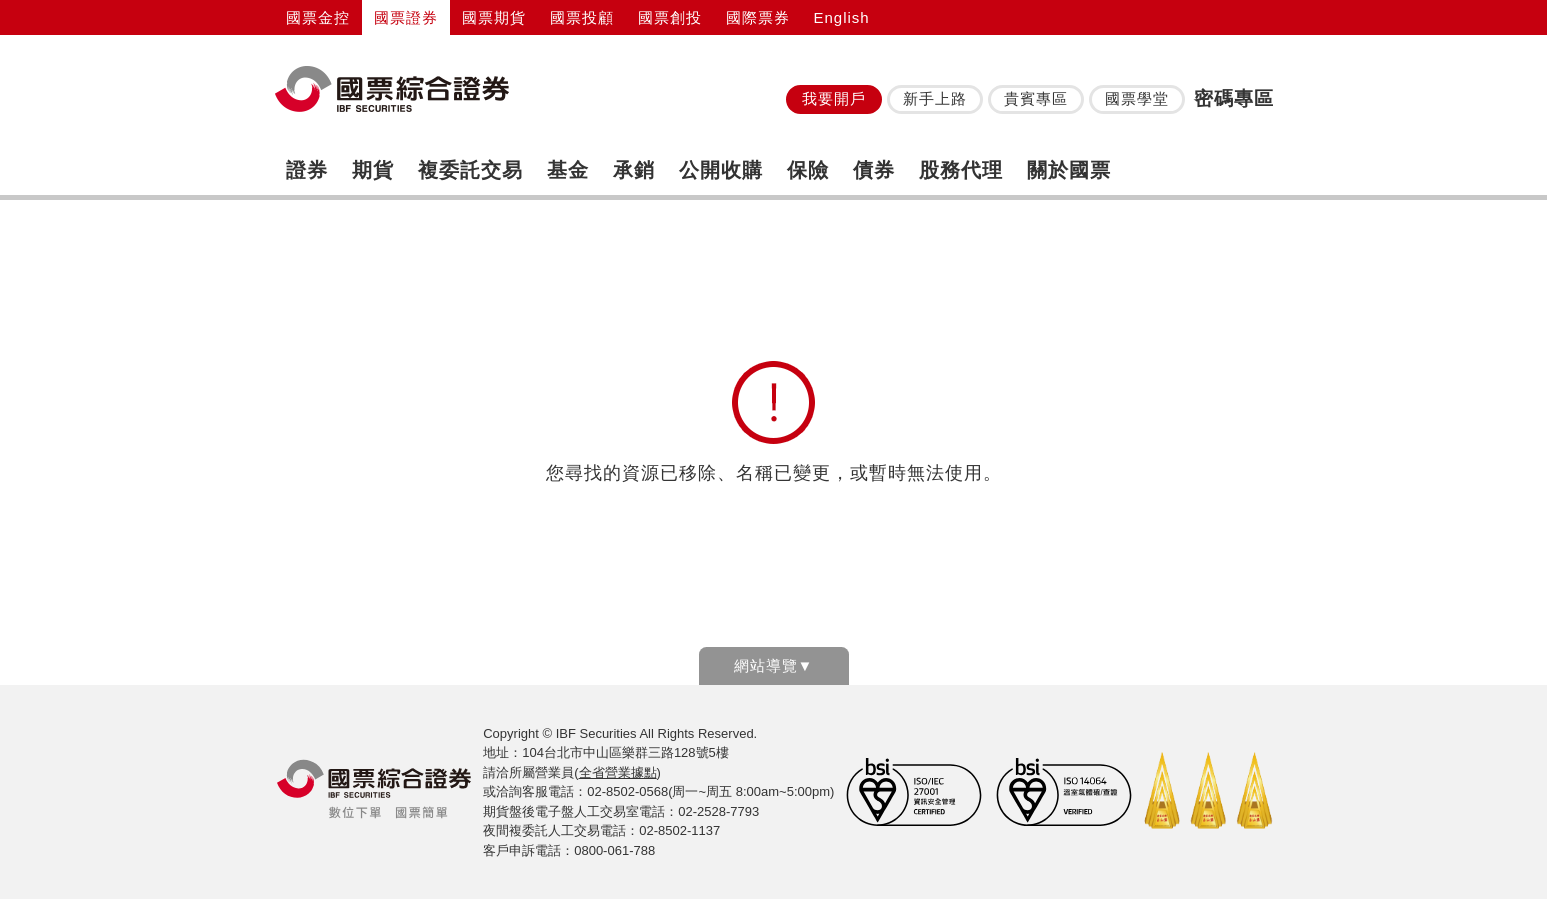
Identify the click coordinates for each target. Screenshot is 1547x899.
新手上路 (935, 98)
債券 (874, 170)
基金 (568, 170)
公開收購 (721, 170)
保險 (808, 170)
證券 (307, 170)
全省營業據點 (618, 772)
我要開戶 (834, 98)
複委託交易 (470, 170)
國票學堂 (1137, 98)
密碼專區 (1234, 98)
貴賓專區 (1036, 98)
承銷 (634, 170)
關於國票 (1069, 170)
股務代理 (961, 170)
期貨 (373, 170)
